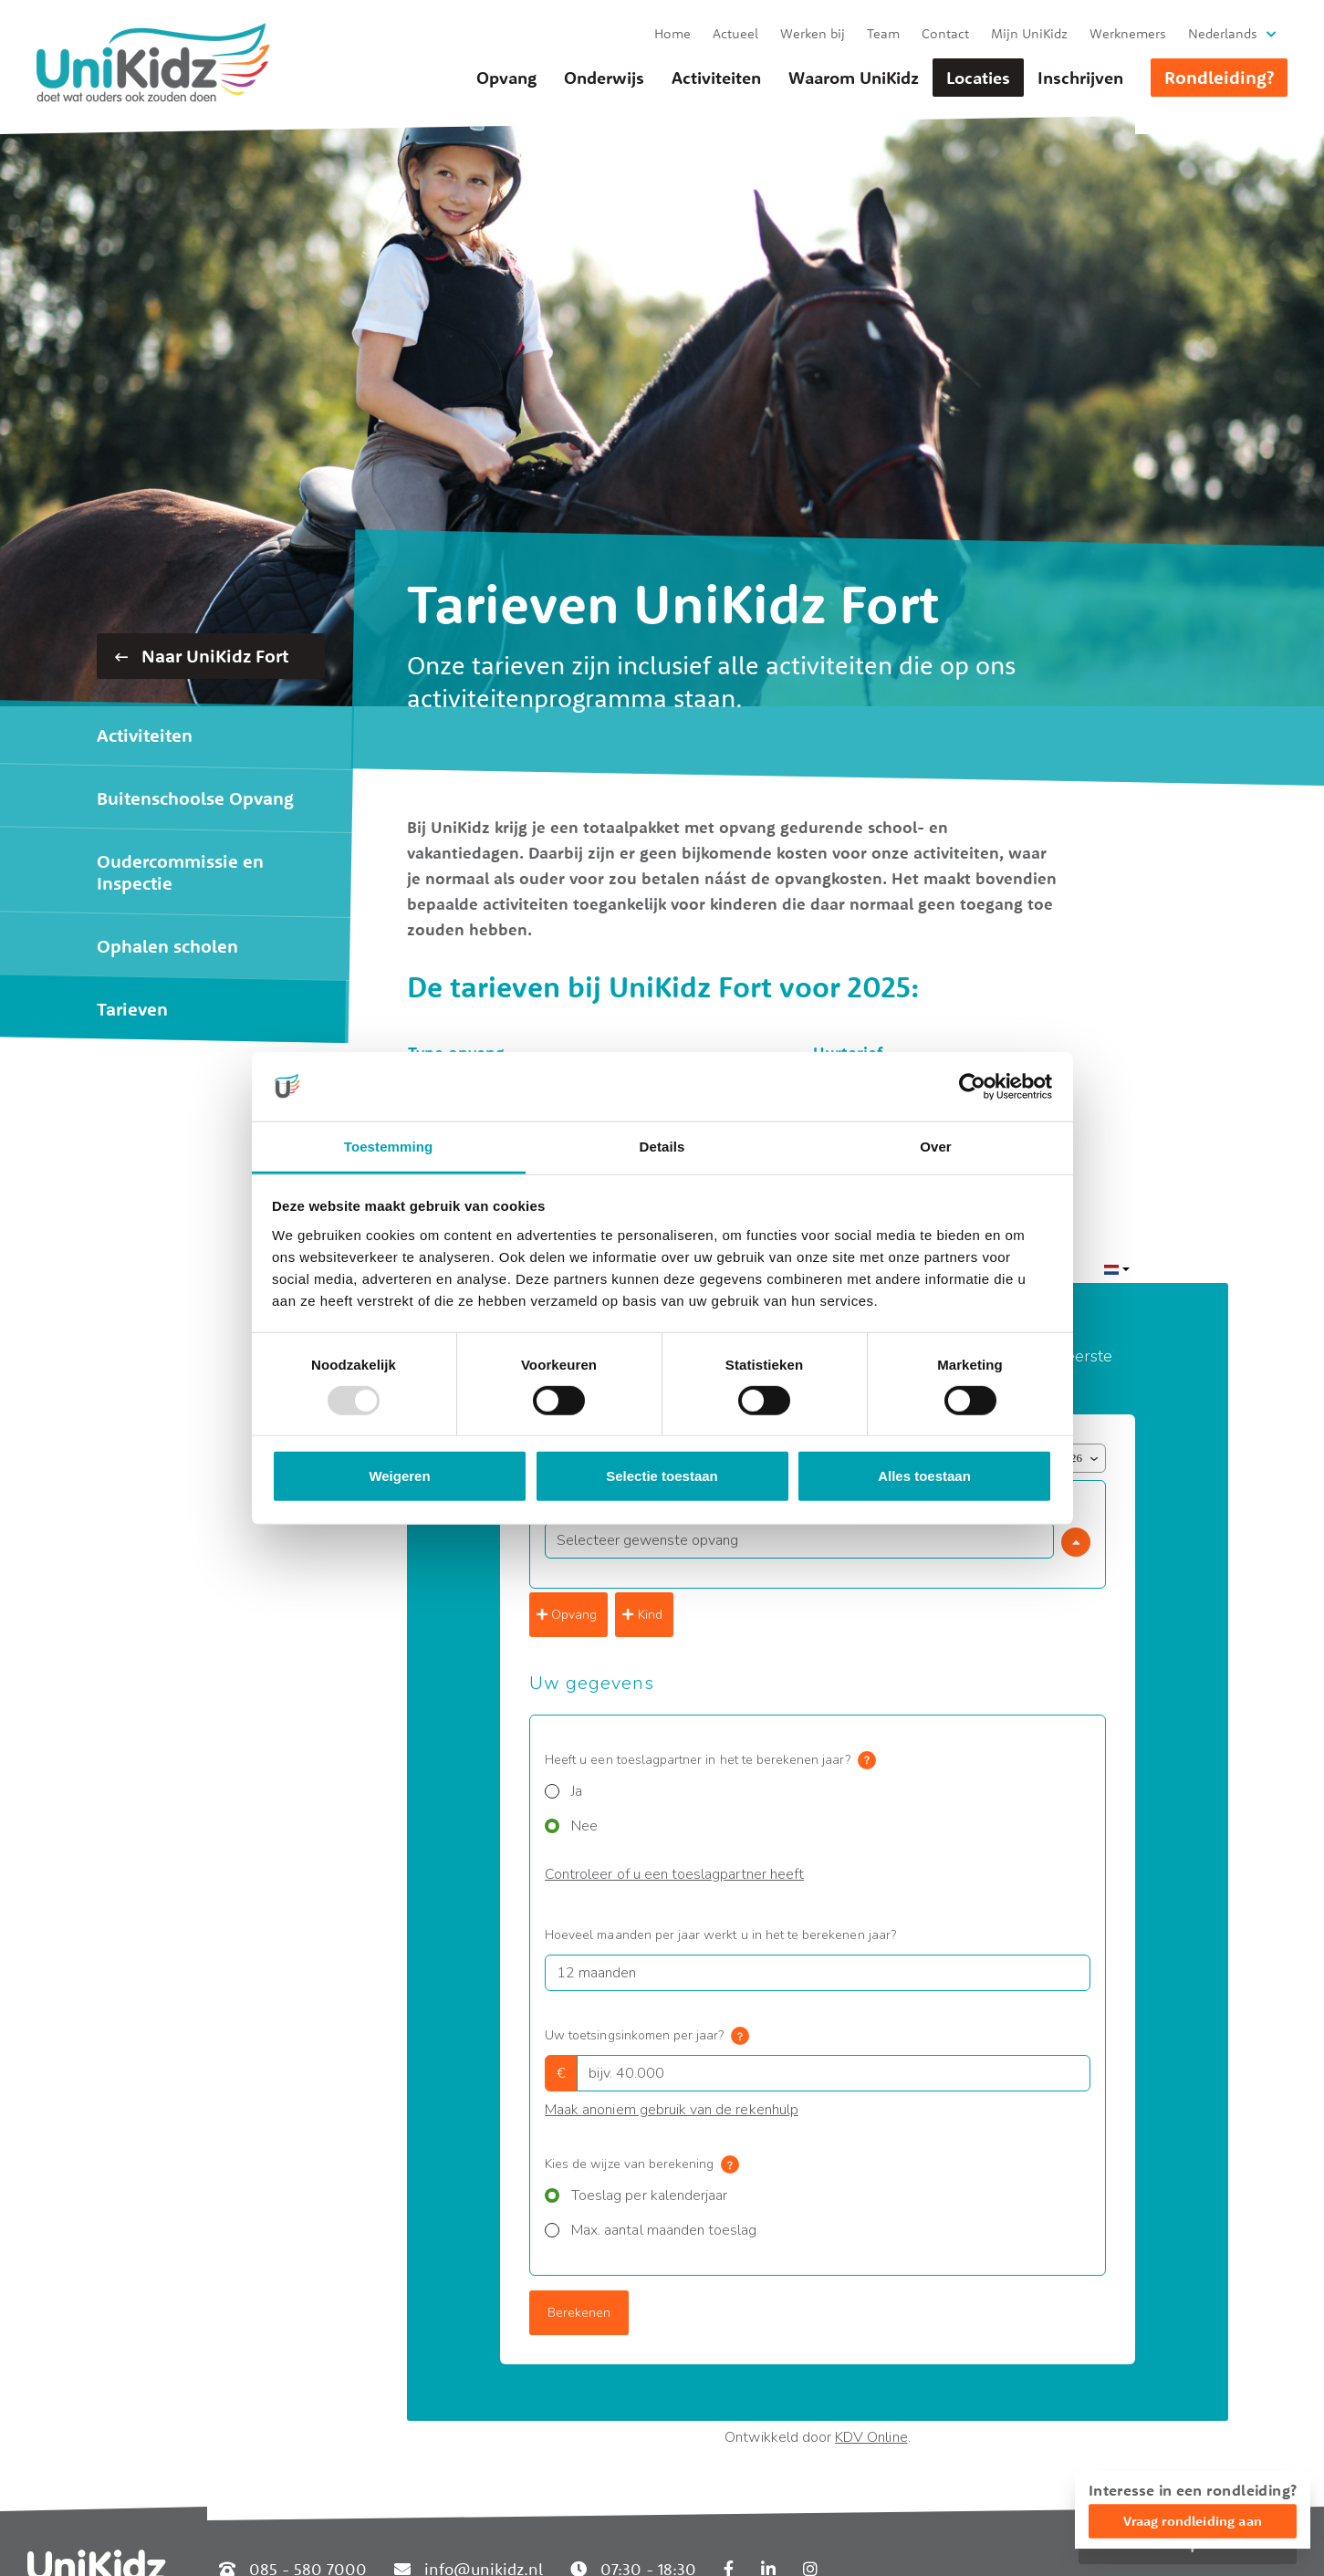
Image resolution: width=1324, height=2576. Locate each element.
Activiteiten (716, 78)
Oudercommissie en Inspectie (180, 872)
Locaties (978, 78)
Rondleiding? (1219, 77)
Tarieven (132, 1008)
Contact (945, 33)
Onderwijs (604, 78)
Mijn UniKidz (1029, 33)
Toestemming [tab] (388, 1146)
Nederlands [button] (1222, 33)
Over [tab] (936, 1146)
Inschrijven (1080, 78)
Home (672, 33)
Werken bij (812, 33)
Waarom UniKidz (853, 78)
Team (883, 33)
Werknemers (1127, 33)
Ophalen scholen (167, 945)
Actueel (735, 33)
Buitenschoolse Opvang (195, 798)
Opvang (506, 78)
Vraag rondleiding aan (1192, 2520)
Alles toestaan (924, 1476)
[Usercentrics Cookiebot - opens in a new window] (972, 1086)
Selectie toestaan (662, 1476)
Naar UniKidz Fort (201, 655)
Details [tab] (662, 1146)
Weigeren (399, 1476)
